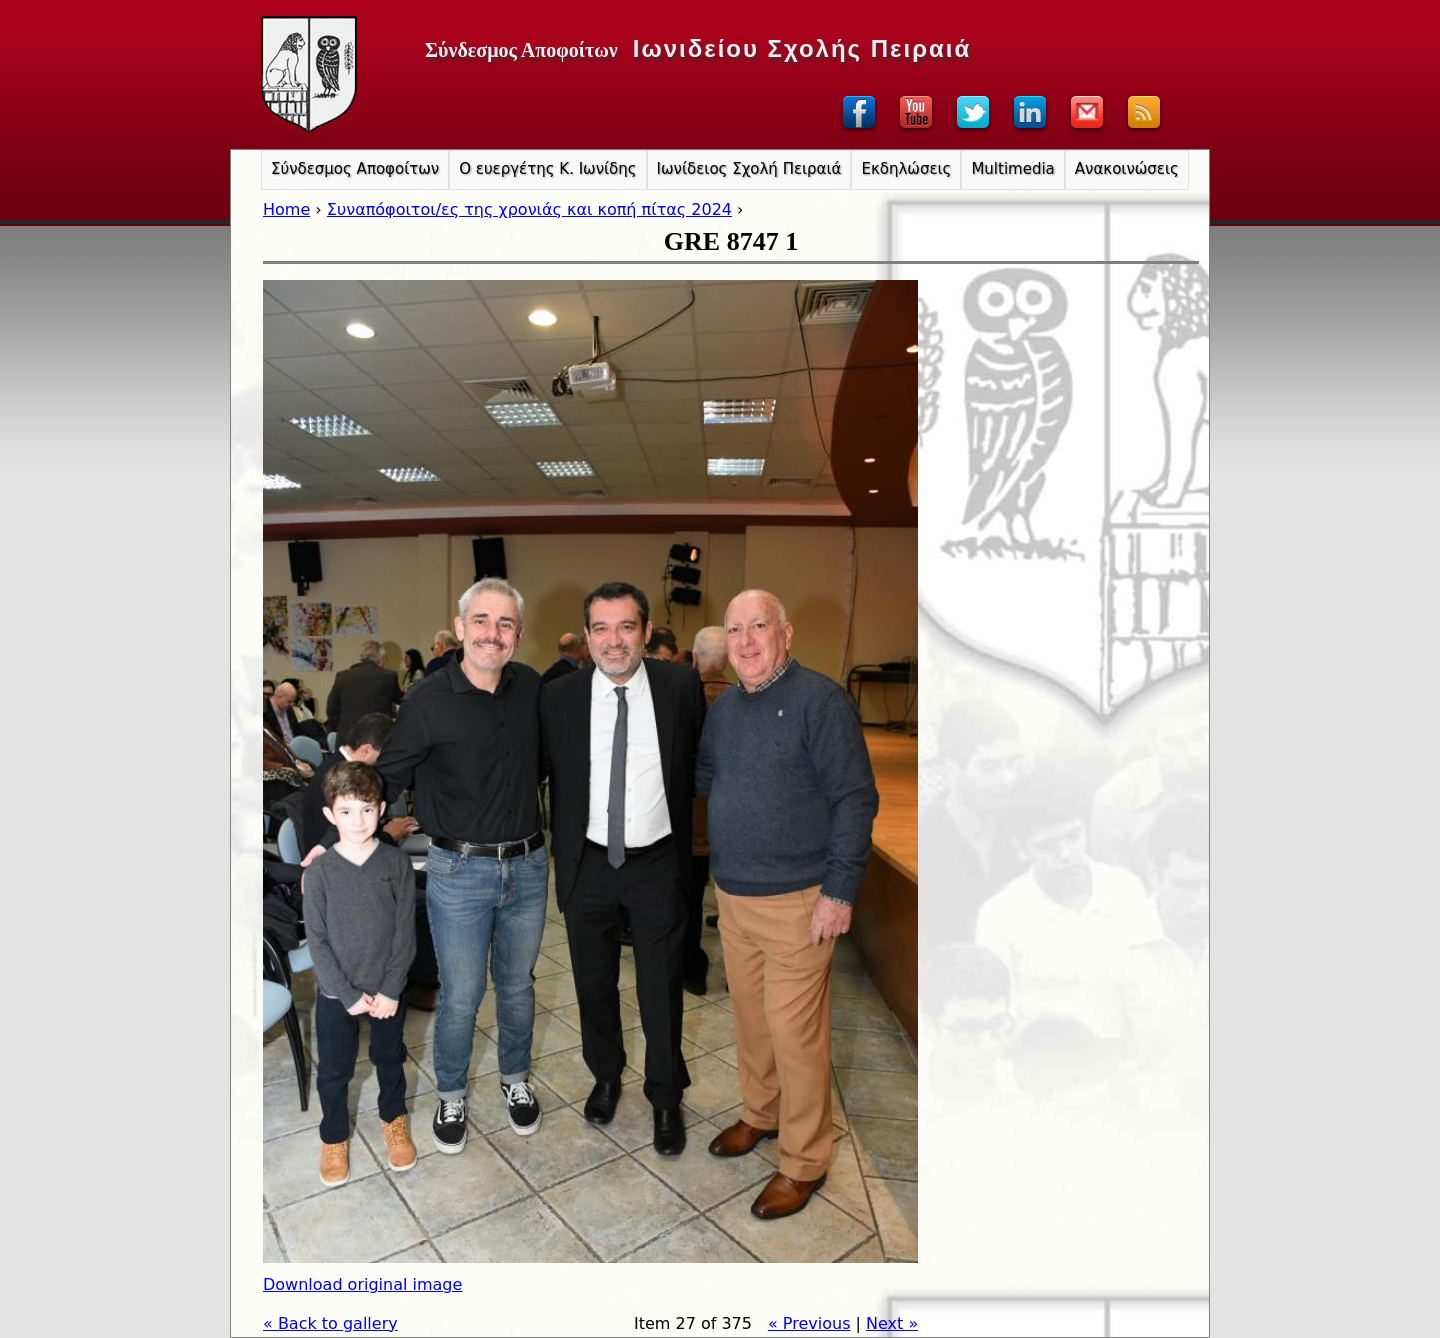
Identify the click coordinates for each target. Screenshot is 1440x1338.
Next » (892, 1323)
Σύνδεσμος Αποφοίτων (355, 169)
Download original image (362, 1284)
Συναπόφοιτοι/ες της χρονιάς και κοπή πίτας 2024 (529, 209)
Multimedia (1012, 169)
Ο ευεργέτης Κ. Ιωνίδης (547, 169)
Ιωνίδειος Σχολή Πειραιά (749, 169)
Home (286, 209)
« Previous (809, 1323)
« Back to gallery (330, 1323)
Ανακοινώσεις (1127, 169)
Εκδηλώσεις (906, 169)
